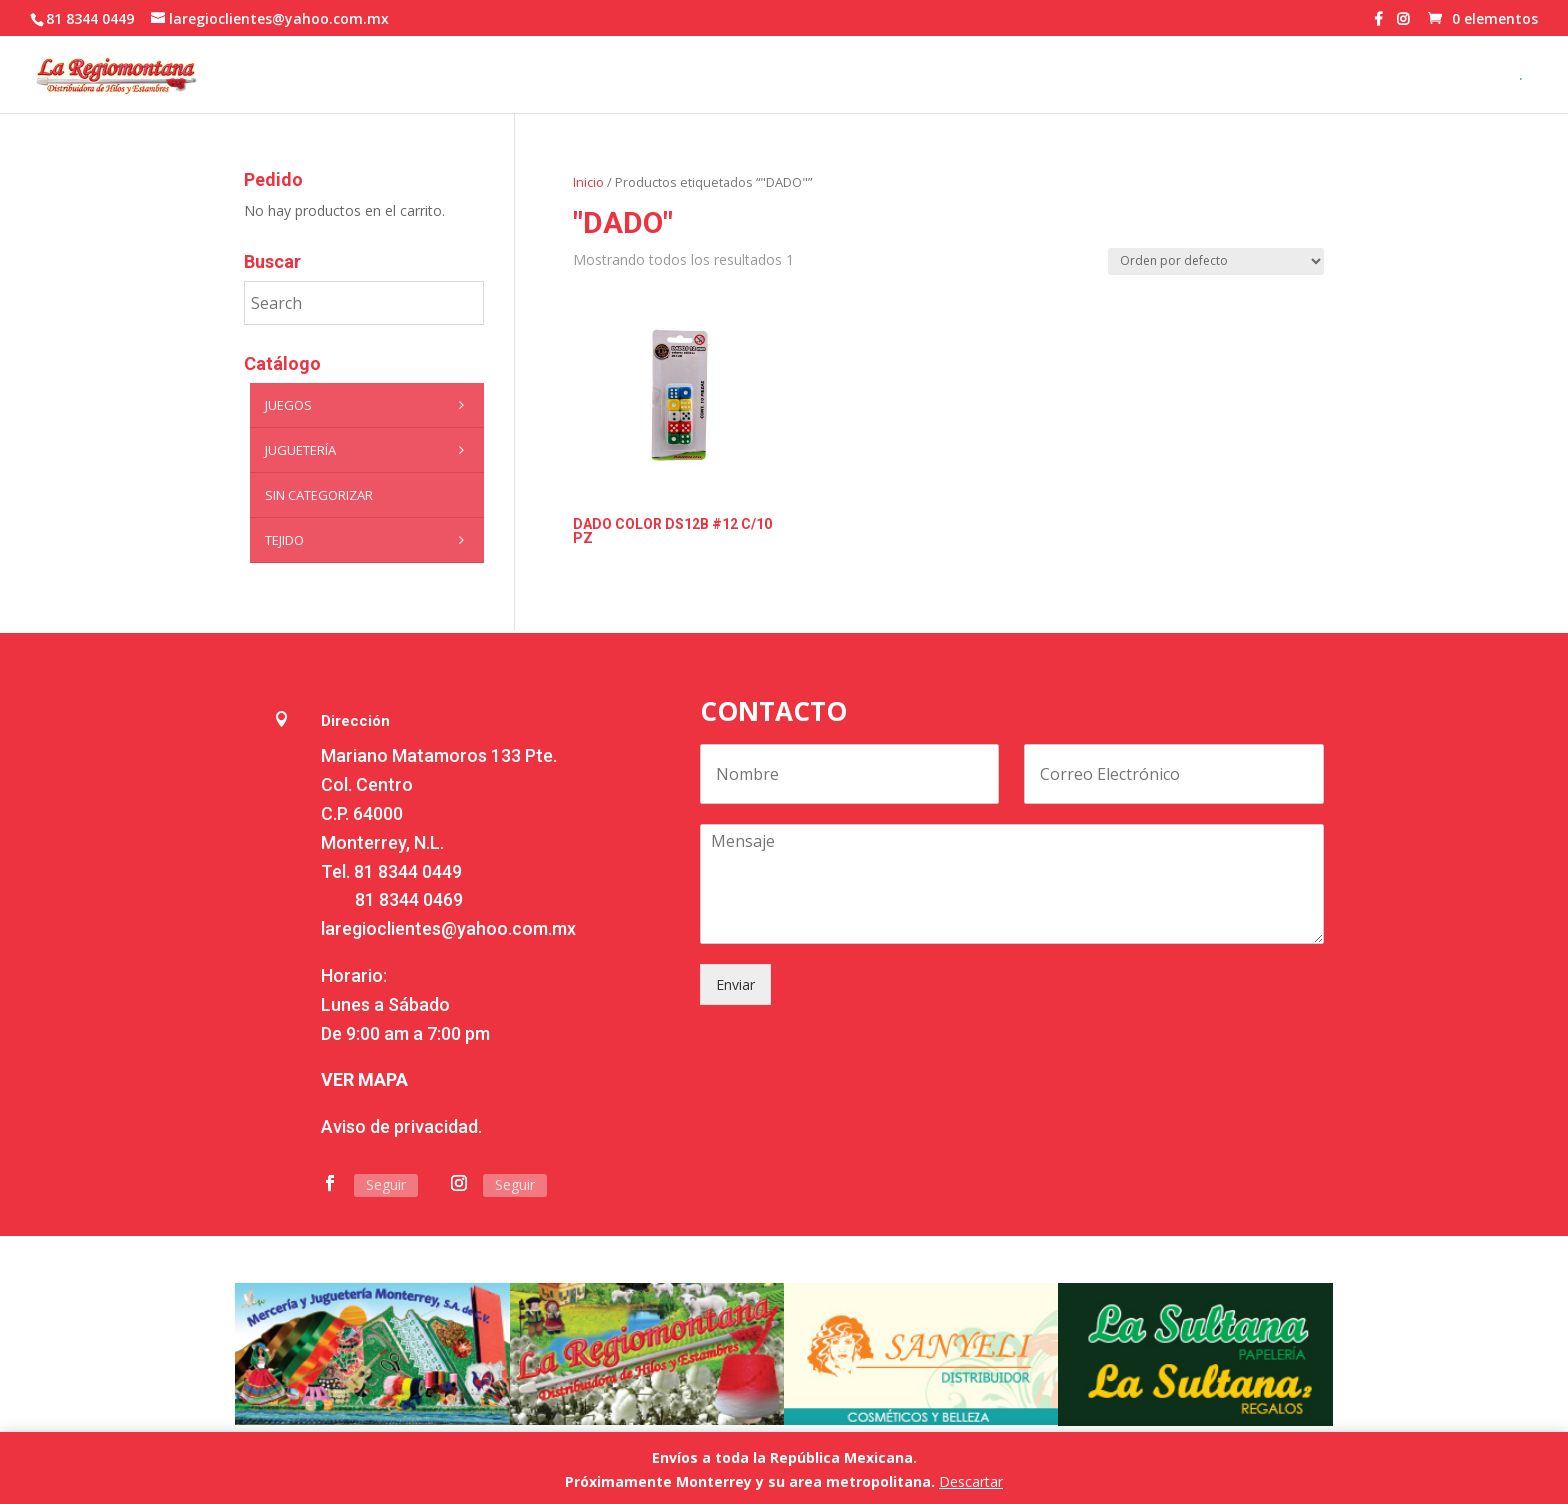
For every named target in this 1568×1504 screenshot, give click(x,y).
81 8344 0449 (408, 871)
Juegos (369, 405)
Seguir (386, 1184)
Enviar (735, 984)
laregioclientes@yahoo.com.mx (448, 928)
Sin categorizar (319, 495)
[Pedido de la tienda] (1216, 261)
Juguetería (369, 450)
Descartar (971, 1481)
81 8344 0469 (409, 899)
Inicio (588, 182)
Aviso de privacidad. (401, 1126)
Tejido (369, 540)
